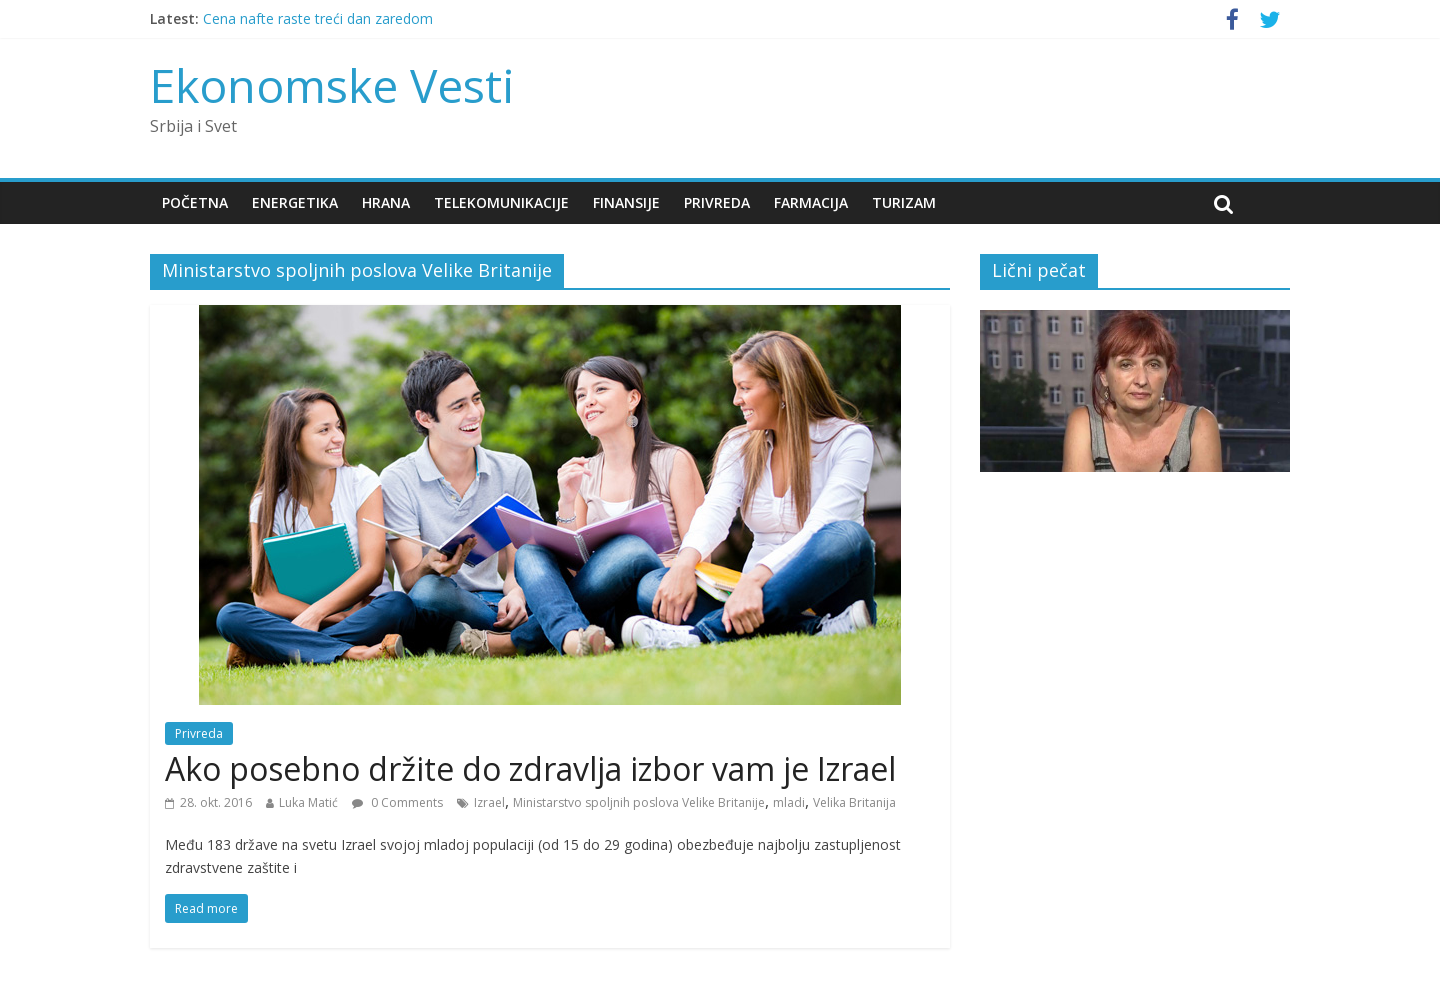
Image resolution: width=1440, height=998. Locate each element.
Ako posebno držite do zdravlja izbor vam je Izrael (530, 768)
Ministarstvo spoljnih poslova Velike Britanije (639, 802)
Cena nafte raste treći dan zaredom (318, 18)
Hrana (386, 202)
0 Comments (397, 802)
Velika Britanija (854, 802)
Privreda (717, 202)
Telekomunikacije (501, 202)
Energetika (295, 202)
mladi (789, 802)
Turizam (904, 202)
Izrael (489, 802)
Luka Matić (308, 802)
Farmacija (811, 202)
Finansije (626, 202)
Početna (195, 202)
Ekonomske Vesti (332, 85)
